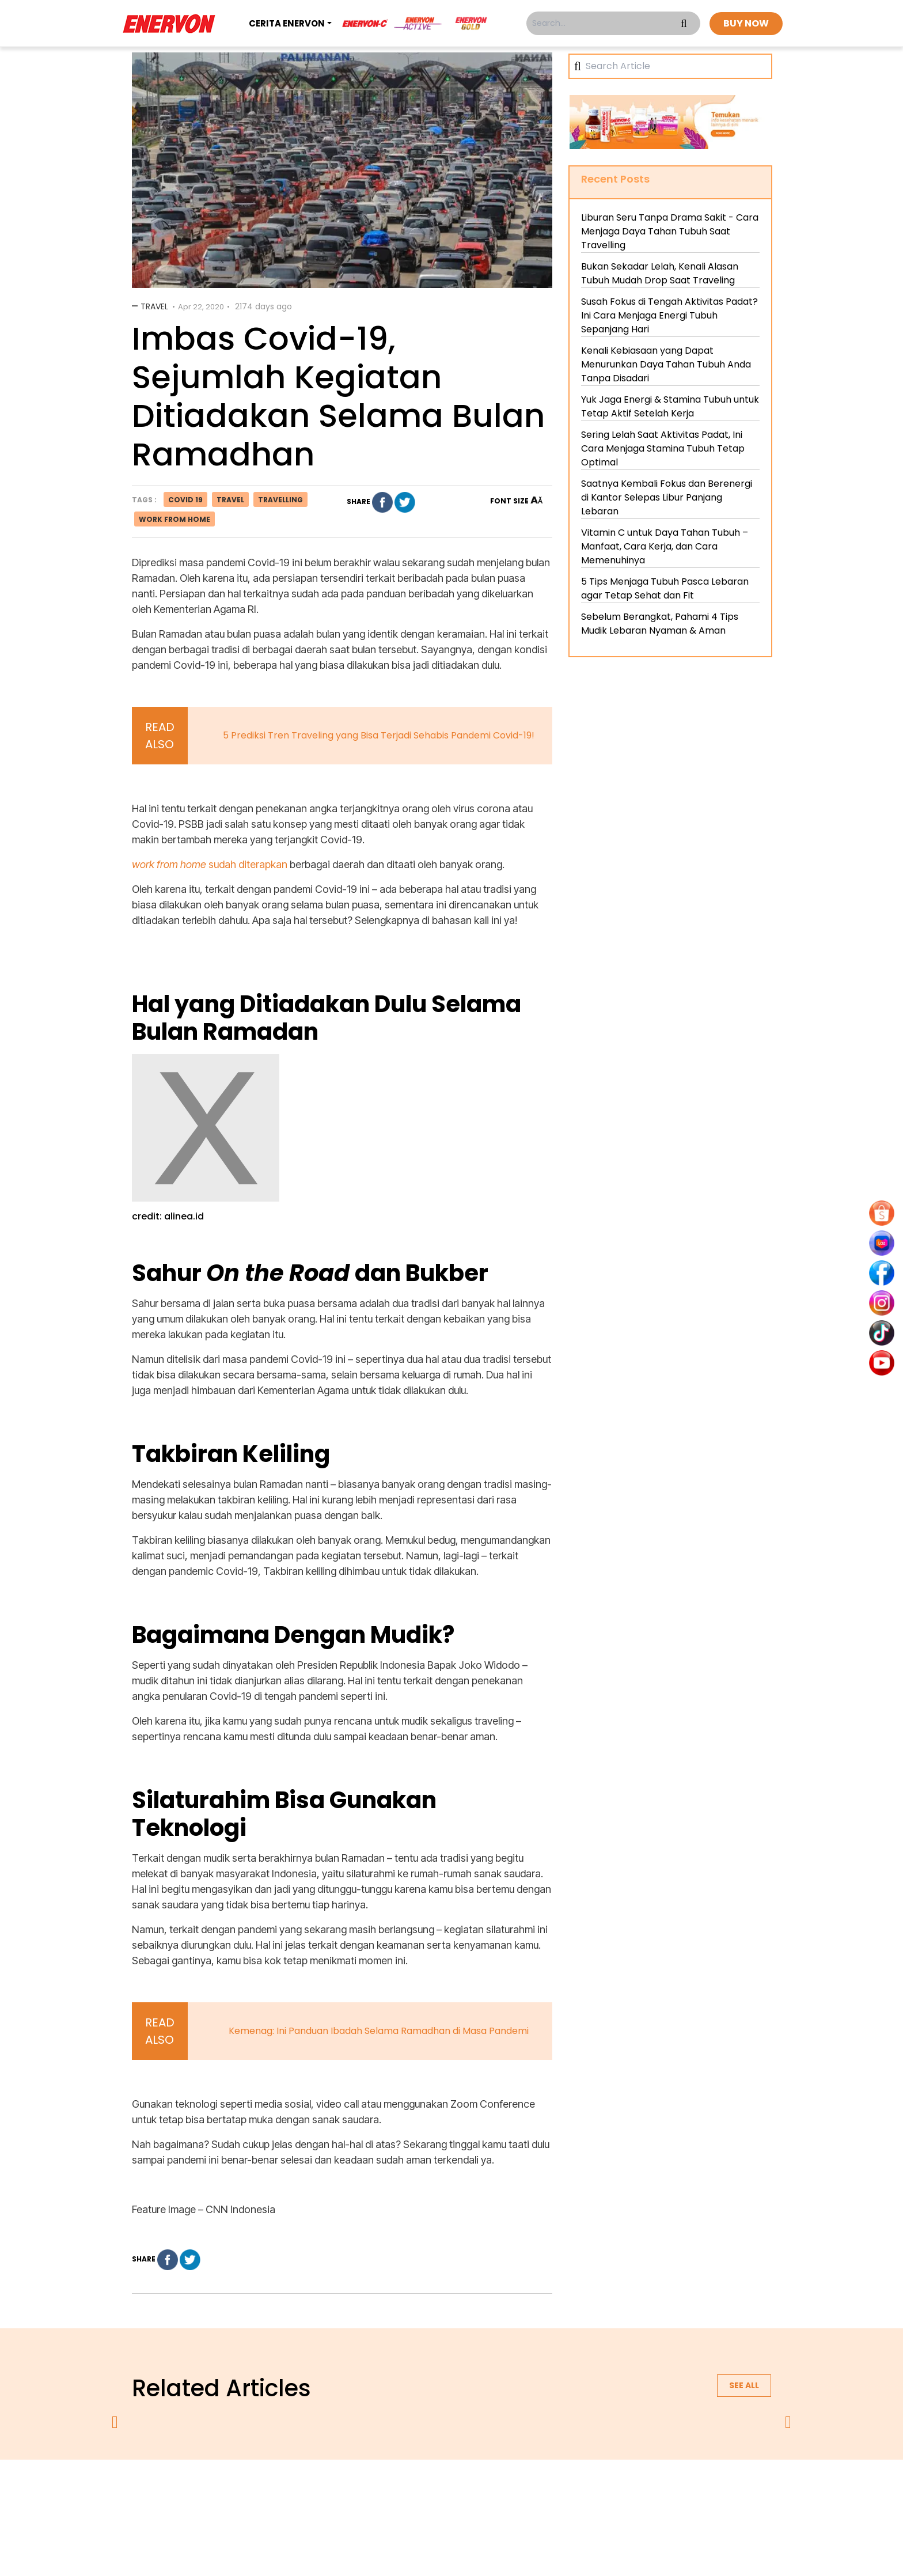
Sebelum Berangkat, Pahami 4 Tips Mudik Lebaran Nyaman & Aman (659, 623)
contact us (541, 2489)
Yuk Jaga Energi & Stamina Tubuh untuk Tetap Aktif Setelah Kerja (670, 406)
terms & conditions (463, 2489)
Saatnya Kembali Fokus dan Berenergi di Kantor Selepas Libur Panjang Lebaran (666, 497)
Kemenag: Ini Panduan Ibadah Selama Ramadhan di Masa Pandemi (379, 2030)
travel (230, 500)
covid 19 (185, 500)
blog (593, 2489)
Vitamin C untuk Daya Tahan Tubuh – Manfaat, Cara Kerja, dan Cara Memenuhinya (664, 546)
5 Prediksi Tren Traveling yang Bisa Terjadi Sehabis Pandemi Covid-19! (378, 735)
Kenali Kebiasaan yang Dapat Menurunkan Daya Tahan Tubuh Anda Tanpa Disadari (666, 364)
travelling (280, 500)
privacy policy (380, 2489)
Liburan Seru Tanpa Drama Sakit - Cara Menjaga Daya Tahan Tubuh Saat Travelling (669, 231)
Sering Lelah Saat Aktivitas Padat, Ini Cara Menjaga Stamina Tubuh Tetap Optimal (663, 448)
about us (316, 2489)
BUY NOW (746, 23)
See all (744, 2385)
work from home (174, 519)
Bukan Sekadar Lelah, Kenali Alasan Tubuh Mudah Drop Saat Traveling (659, 273)
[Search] (674, 66)
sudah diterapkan (209, 864)
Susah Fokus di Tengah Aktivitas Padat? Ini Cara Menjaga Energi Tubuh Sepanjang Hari (669, 315)
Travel (154, 306)
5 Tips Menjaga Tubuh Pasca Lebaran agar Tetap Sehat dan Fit (665, 588)
